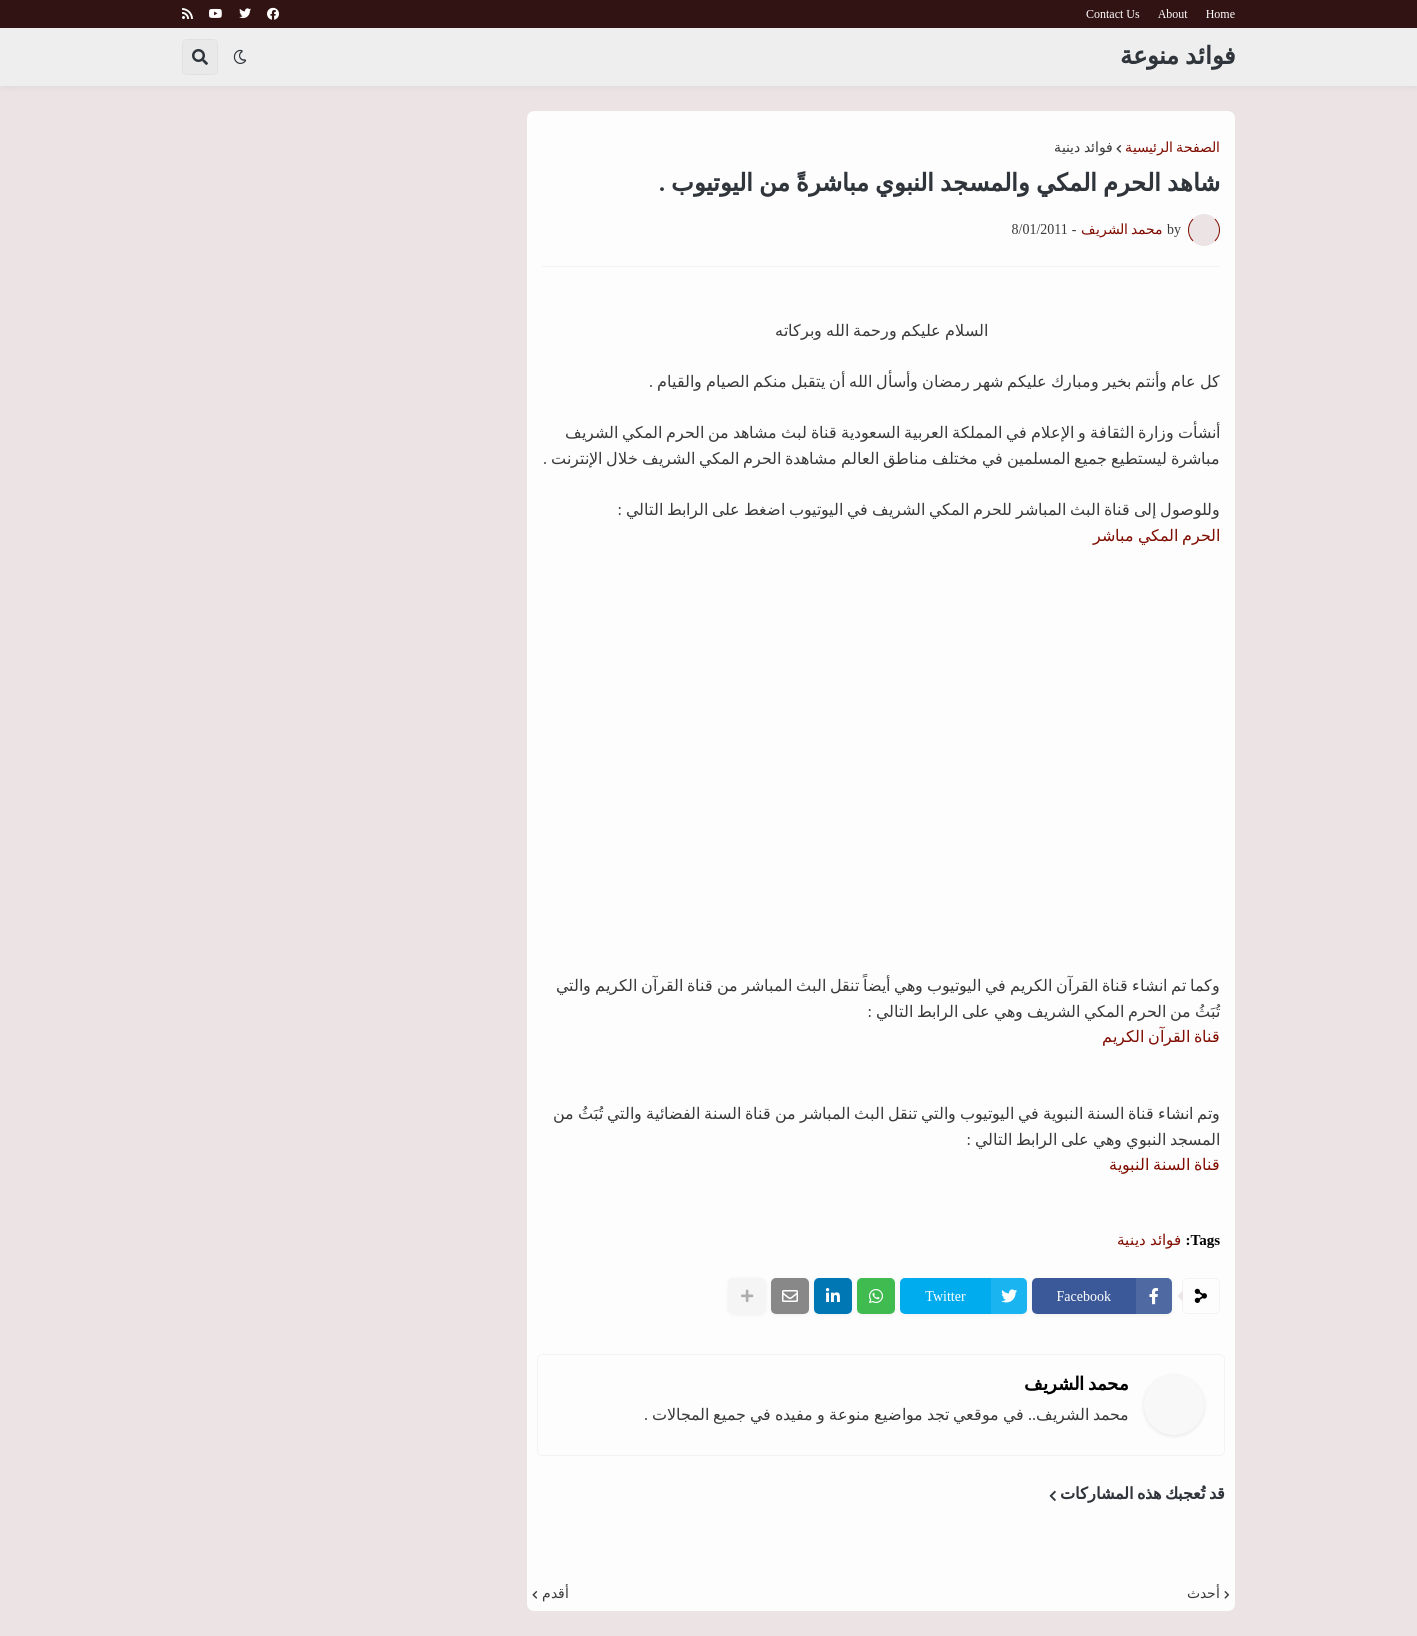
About (1173, 14)
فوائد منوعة (1177, 56)
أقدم (555, 1594)
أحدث (1203, 1594)
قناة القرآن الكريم (1161, 1036)
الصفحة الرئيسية (1173, 148)
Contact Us (1113, 14)
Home (1220, 14)
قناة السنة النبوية (1164, 1164)
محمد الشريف (1077, 1384)
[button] (240, 57)
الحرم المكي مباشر (1156, 535)
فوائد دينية (1083, 148)
